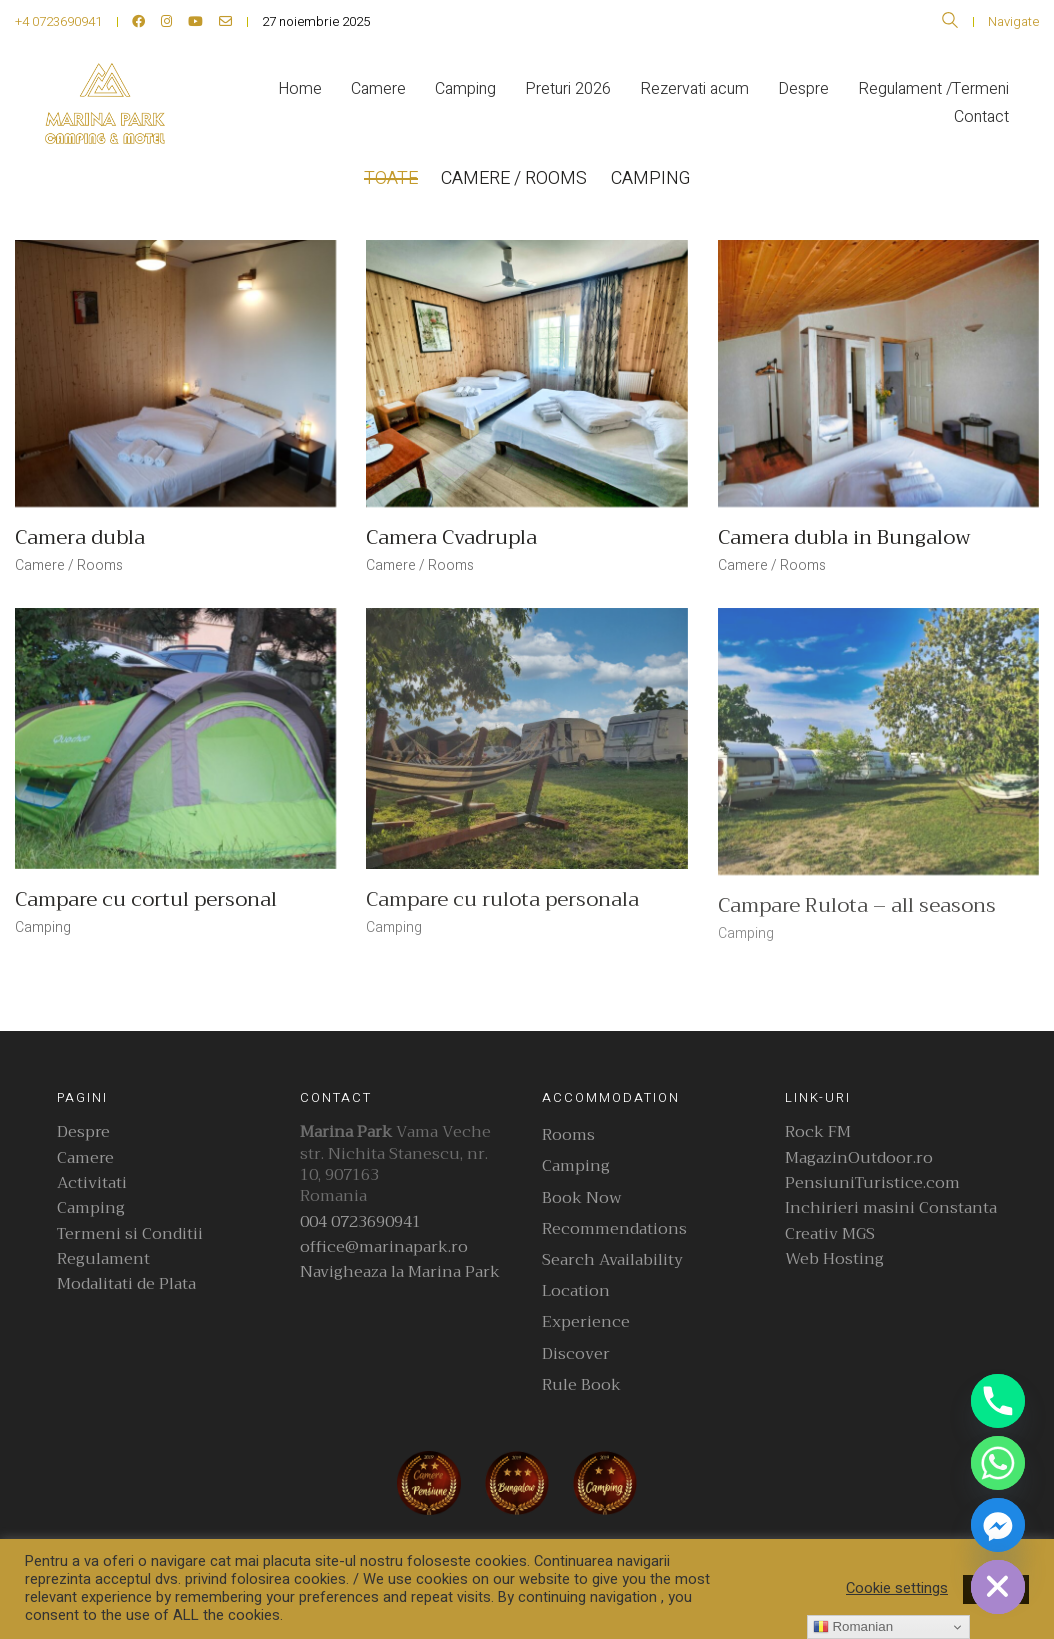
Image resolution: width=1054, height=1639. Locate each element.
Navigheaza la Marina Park (400, 1272)
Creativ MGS (830, 1234)
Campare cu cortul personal (146, 900)
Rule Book (581, 1385)
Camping (651, 178)
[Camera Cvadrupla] (526, 373)
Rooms (568, 1135)
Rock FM (818, 1132)
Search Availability (612, 1260)
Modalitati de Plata (126, 1284)
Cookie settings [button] (897, 1589)
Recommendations (614, 1229)
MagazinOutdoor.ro (859, 1158)
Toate (391, 178)
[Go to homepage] (105, 103)
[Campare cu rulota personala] (526, 738)
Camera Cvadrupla (451, 538)
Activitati (92, 1183)
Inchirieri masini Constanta (891, 1208)
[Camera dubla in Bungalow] (878, 373)
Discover (576, 1354)
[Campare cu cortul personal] (175, 738)
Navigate (1013, 21)
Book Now (582, 1198)
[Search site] (950, 23)
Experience (586, 1322)
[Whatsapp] (998, 1463)
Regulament (103, 1259)
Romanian (853, 1627)
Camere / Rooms (515, 178)
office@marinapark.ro (384, 1247)
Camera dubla (80, 538)
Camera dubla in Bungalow (844, 538)
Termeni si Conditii (130, 1234)
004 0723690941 (360, 1222)
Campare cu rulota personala (502, 900)
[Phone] (998, 1401)
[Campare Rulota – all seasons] (878, 741)
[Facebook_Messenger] (998, 1525)
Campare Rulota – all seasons (857, 906)
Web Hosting (834, 1259)
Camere (85, 1158)
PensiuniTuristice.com (872, 1183)
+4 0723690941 (58, 21)
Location (576, 1291)
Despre (83, 1132)
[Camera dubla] (175, 373)
